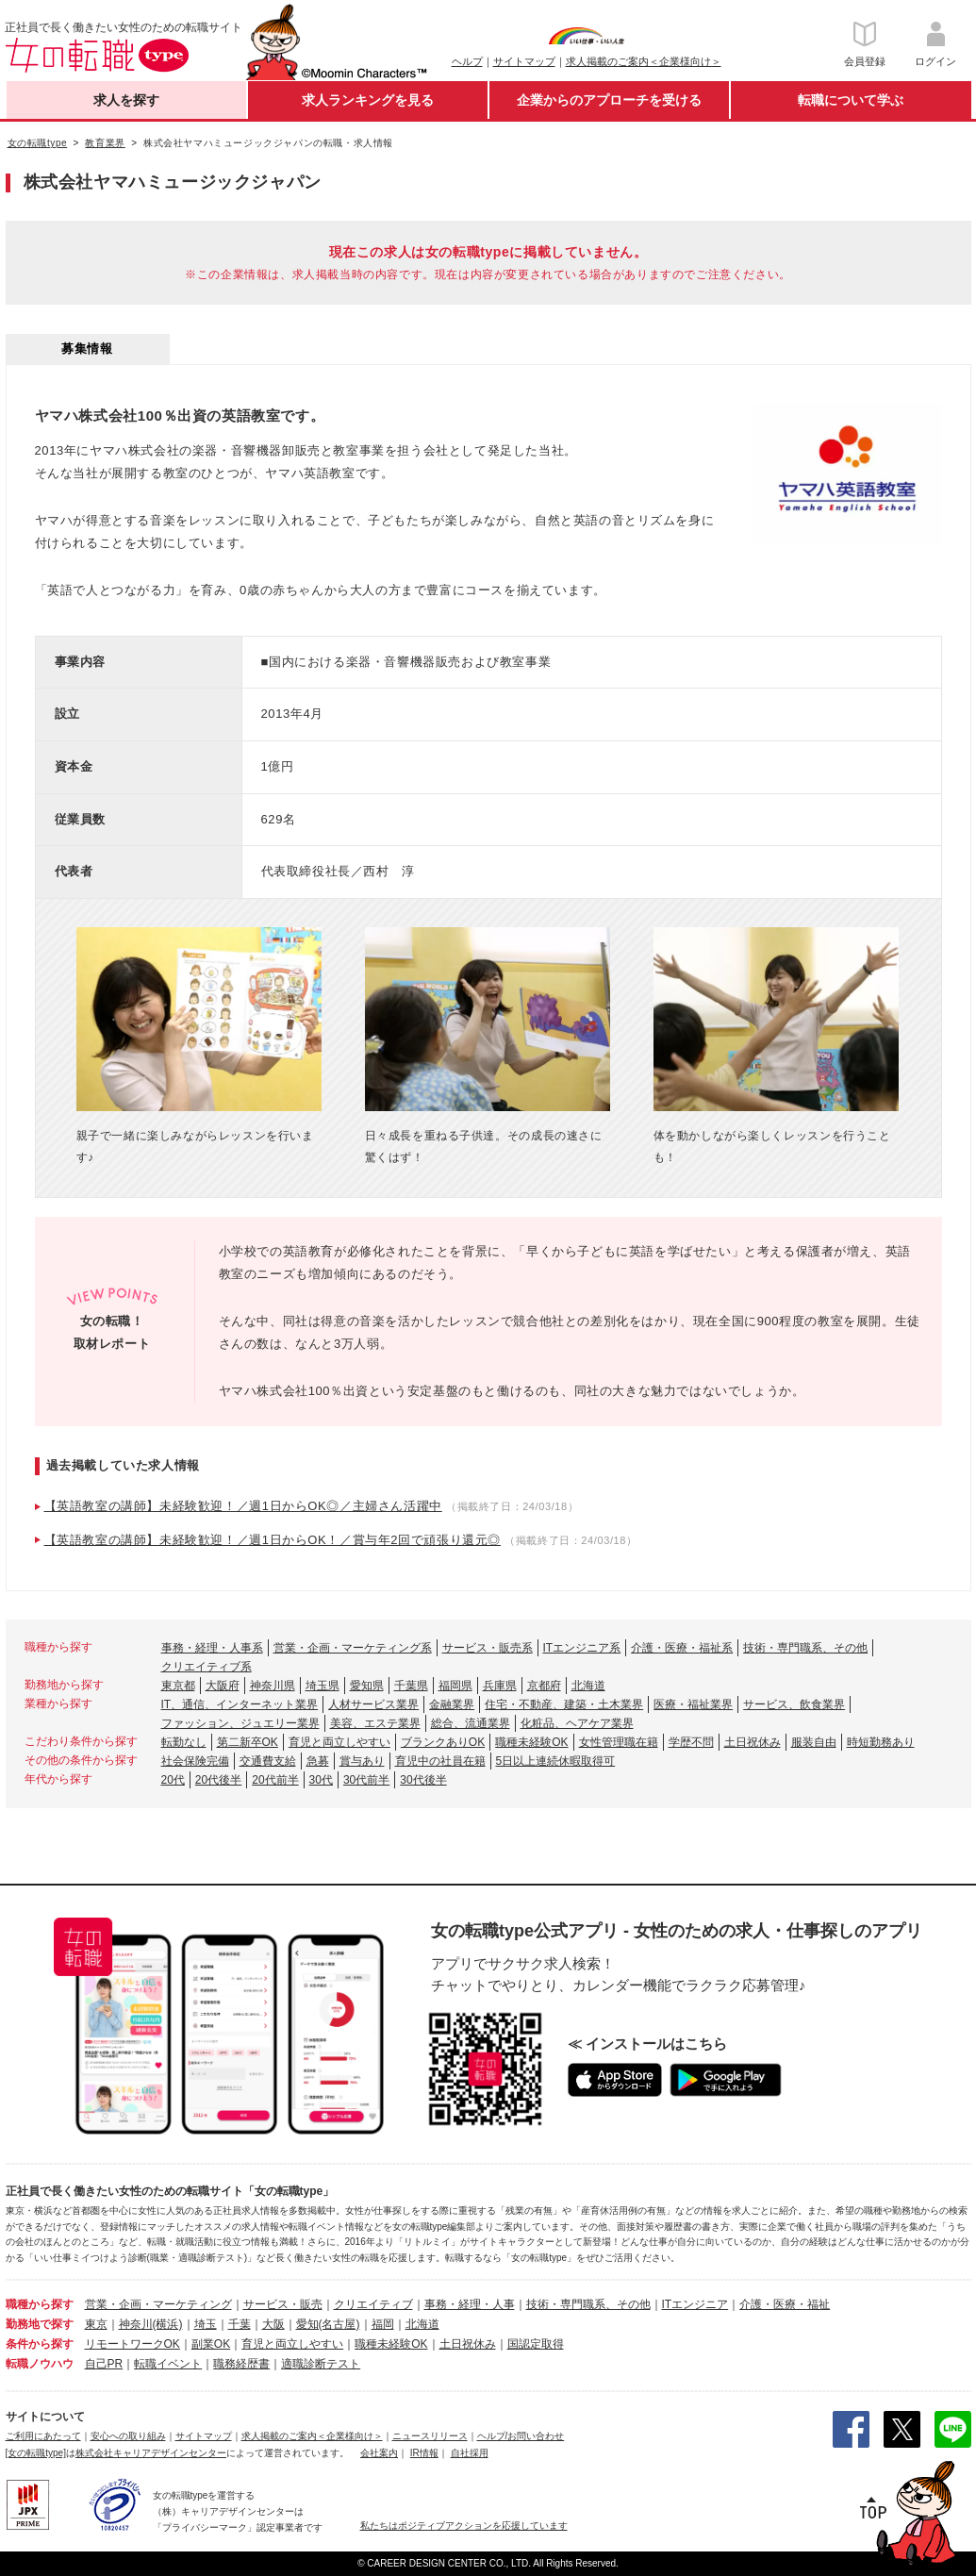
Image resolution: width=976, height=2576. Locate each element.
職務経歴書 (241, 2363)
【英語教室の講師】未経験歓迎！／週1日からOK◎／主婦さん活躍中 (243, 1506)
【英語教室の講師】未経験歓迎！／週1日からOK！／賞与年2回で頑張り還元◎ (272, 1540)
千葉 (239, 2324)
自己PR (104, 2363)
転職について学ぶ (850, 100)
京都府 (544, 1685)
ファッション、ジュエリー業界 (240, 1723)
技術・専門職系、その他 (805, 1647)
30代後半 (423, 1780)
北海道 (588, 1685)
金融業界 (451, 1704)
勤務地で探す (40, 2324)
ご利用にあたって (43, 2436)
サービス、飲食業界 (794, 1704)
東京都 (178, 1685)
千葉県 (411, 1685)
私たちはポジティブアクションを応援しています (464, 2525)
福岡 (383, 2324)
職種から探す (40, 2304)
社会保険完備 (195, 1761)
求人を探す (126, 100)
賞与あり (362, 1761)
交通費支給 (268, 1761)
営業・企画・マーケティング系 (352, 1647)
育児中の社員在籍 (440, 1761)
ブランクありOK (443, 1742)
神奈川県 (272, 1685)
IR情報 (424, 2453)
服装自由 (813, 1742)
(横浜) (168, 2324)
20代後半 (218, 1780)
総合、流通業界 (470, 1723)
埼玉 (205, 2324)
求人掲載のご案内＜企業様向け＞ (643, 61)
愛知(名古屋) (328, 2324)
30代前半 (366, 1780)
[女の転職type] (36, 2453)
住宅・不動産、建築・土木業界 (564, 1704)
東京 (96, 2324)
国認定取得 (535, 2344)
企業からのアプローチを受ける (609, 100)
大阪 (273, 2324)
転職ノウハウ (40, 2363)
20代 (173, 1780)
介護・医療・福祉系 (682, 1647)
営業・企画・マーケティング (158, 2304)
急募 (317, 1761)
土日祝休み (752, 1742)
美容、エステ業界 (375, 1723)
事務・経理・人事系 (212, 1647)
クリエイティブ (373, 2304)
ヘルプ (467, 61)
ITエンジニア (695, 2304)
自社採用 (469, 2453)
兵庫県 (500, 1685)
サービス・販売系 (487, 1647)
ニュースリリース (430, 2436)
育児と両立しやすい (339, 1742)
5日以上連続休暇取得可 (556, 1761)
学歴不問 (691, 1742)
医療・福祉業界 (693, 1704)
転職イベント (168, 2363)
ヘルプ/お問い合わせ (521, 2436)
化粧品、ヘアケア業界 (577, 1723)
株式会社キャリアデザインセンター (150, 2453)
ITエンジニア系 (582, 1647)
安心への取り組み (128, 2436)
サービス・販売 (283, 2304)
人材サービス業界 (373, 1704)
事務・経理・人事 (469, 2304)
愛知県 (367, 1685)
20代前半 (275, 1780)
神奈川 (136, 2324)
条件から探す (40, 2344)
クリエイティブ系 (206, 1666)
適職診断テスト (320, 2363)
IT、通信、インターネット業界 (240, 1704)
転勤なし (184, 1742)
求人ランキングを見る (368, 100)
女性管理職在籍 (618, 1742)
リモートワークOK (132, 2344)
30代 (321, 1780)
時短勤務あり (881, 1742)
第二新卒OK (247, 1742)
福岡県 (455, 1685)
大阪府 (223, 1685)
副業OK (210, 2344)
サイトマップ (524, 61)
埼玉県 (322, 1685)
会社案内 (379, 2453)
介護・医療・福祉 (784, 2304)
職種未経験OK (531, 1742)
